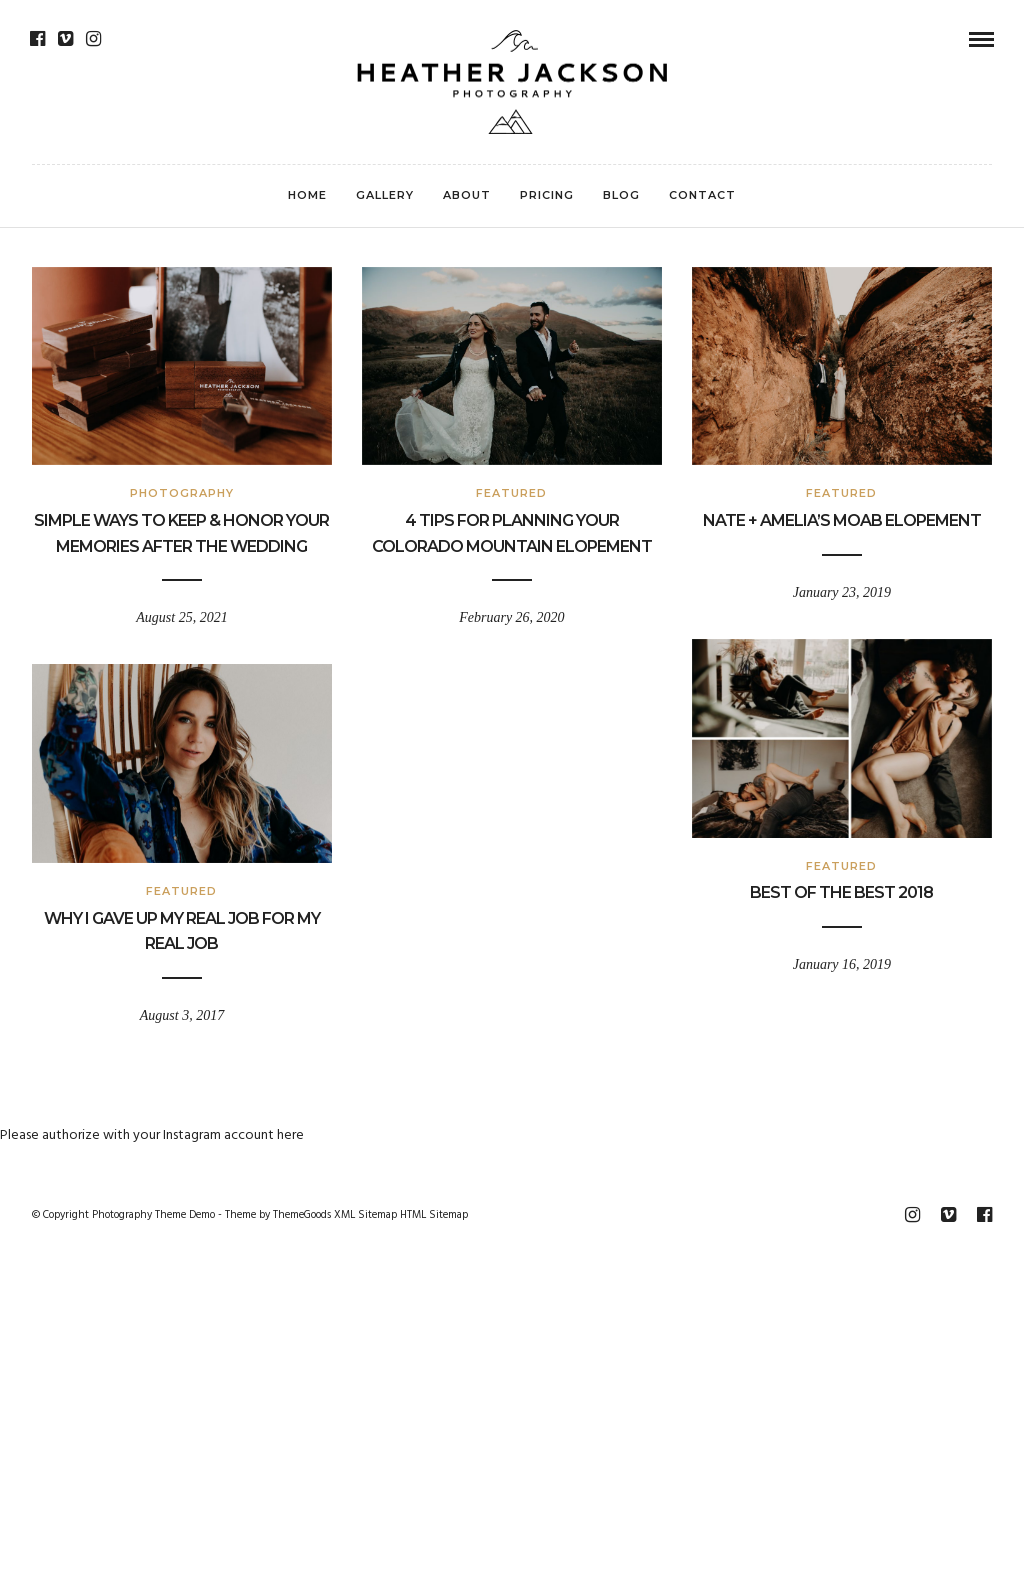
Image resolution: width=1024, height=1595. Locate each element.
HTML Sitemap (434, 1215)
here (290, 1135)
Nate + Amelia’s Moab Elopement (842, 520)
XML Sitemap (365, 1215)
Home (307, 195)
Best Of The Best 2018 (841, 892)
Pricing (547, 195)
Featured (511, 493)
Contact (702, 195)
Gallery (385, 195)
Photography (182, 493)
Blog (621, 195)
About (467, 195)
